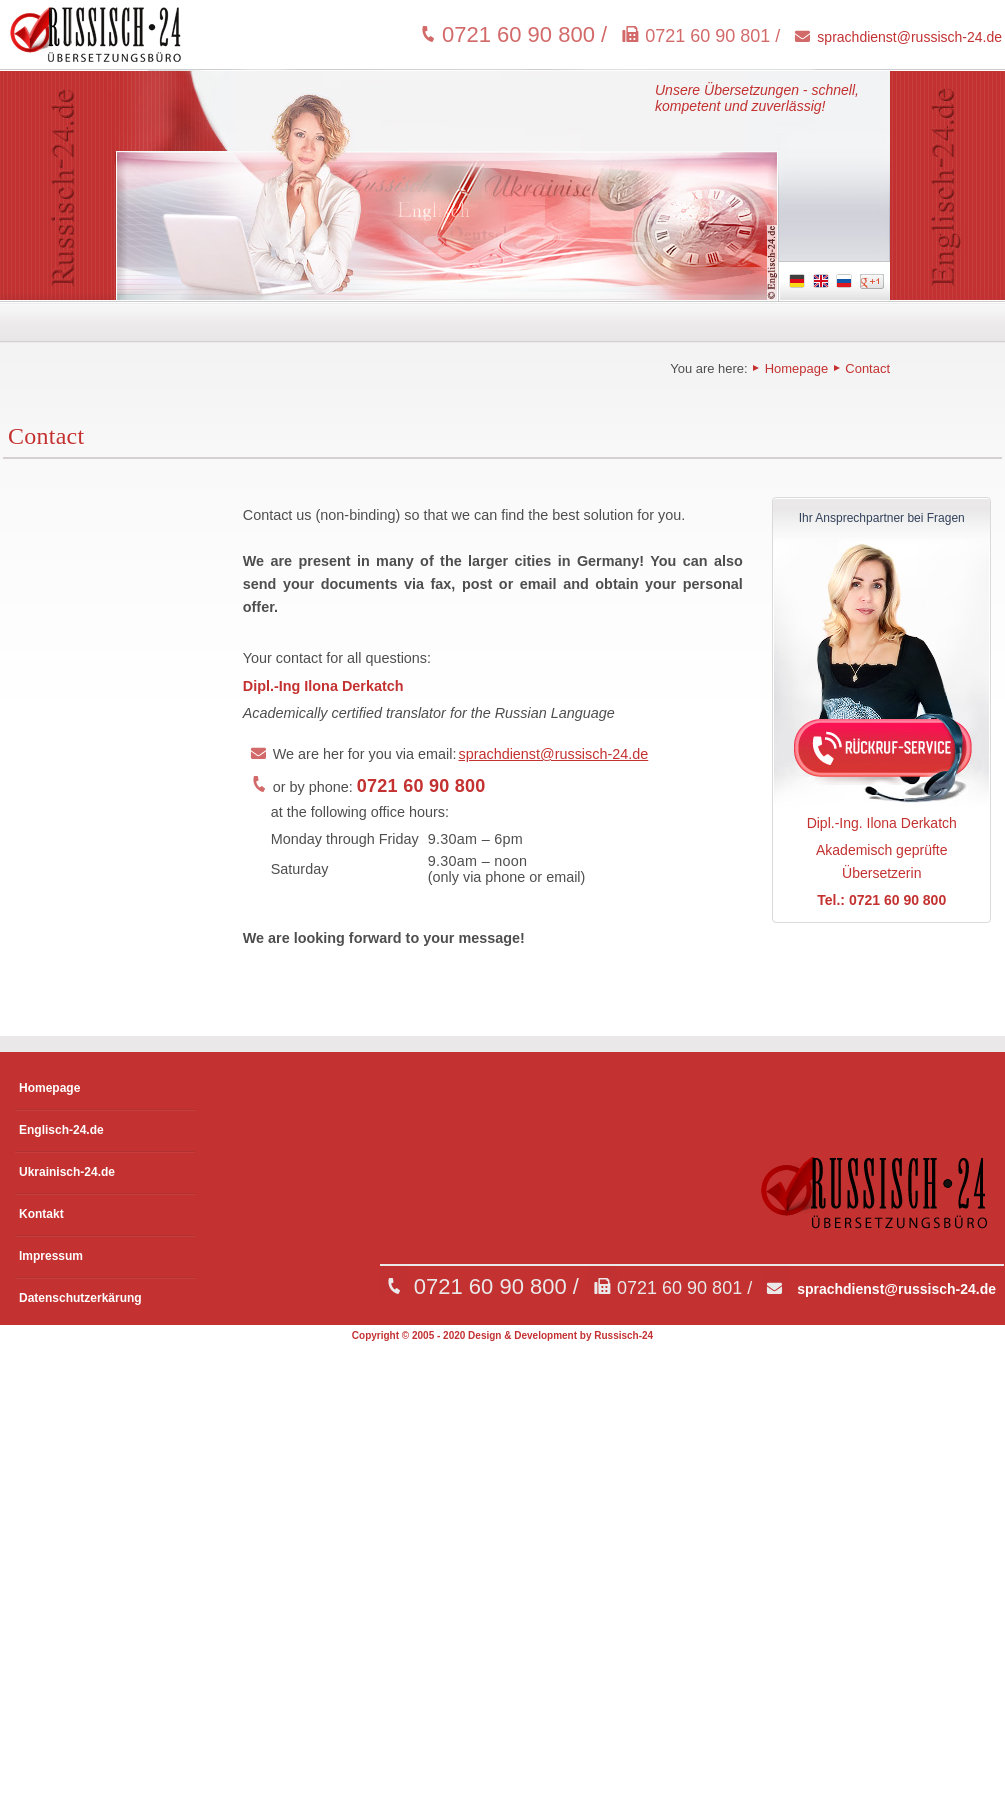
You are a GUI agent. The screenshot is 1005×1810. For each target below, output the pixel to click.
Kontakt (41, 1214)
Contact (866, 368)
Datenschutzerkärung (80, 1298)
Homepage (796, 368)
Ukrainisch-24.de (67, 1172)
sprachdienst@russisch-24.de (909, 37)
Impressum (51, 1256)
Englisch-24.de (61, 1130)
